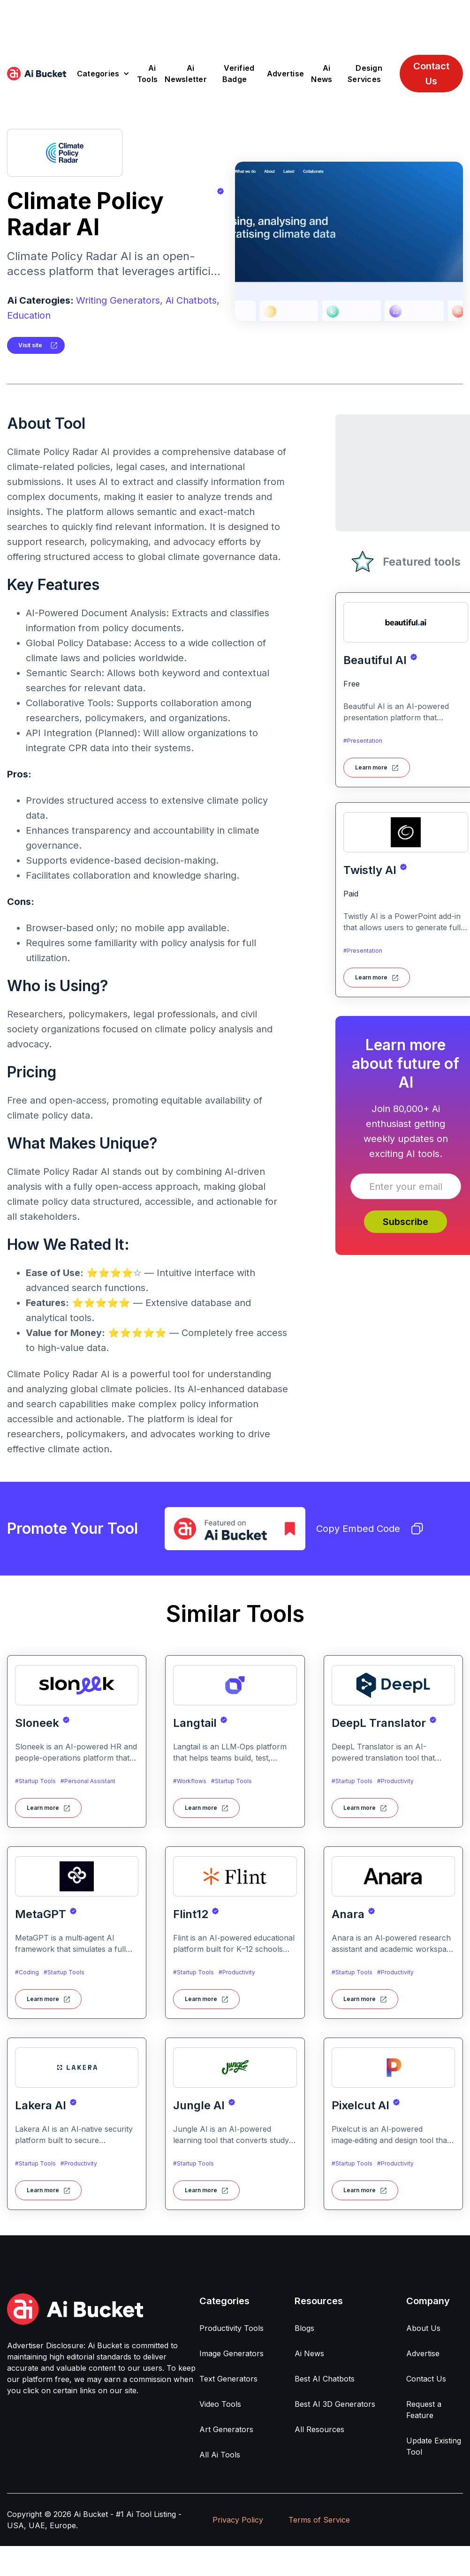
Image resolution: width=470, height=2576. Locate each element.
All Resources (319, 2429)
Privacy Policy (237, 2519)
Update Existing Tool (433, 2446)
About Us (423, 2328)
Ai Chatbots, (193, 300)
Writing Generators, (119, 300)
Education (29, 315)
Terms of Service (319, 2519)
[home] (36, 74)
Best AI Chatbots (325, 2378)
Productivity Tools (231, 2328)
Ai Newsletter (186, 73)
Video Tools (220, 2404)
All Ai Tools (219, 2454)
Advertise (285, 73)
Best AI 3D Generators (335, 2404)
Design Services (365, 73)
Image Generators (231, 2353)
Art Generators (226, 2429)
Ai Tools (147, 73)
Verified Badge (238, 73)
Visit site (30, 345)
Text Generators (228, 2378)
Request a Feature (423, 2409)
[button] (103, 74)
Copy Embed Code (369, 1529)
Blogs (304, 2328)
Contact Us (431, 73)
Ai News (321, 73)
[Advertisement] (235, 21)
